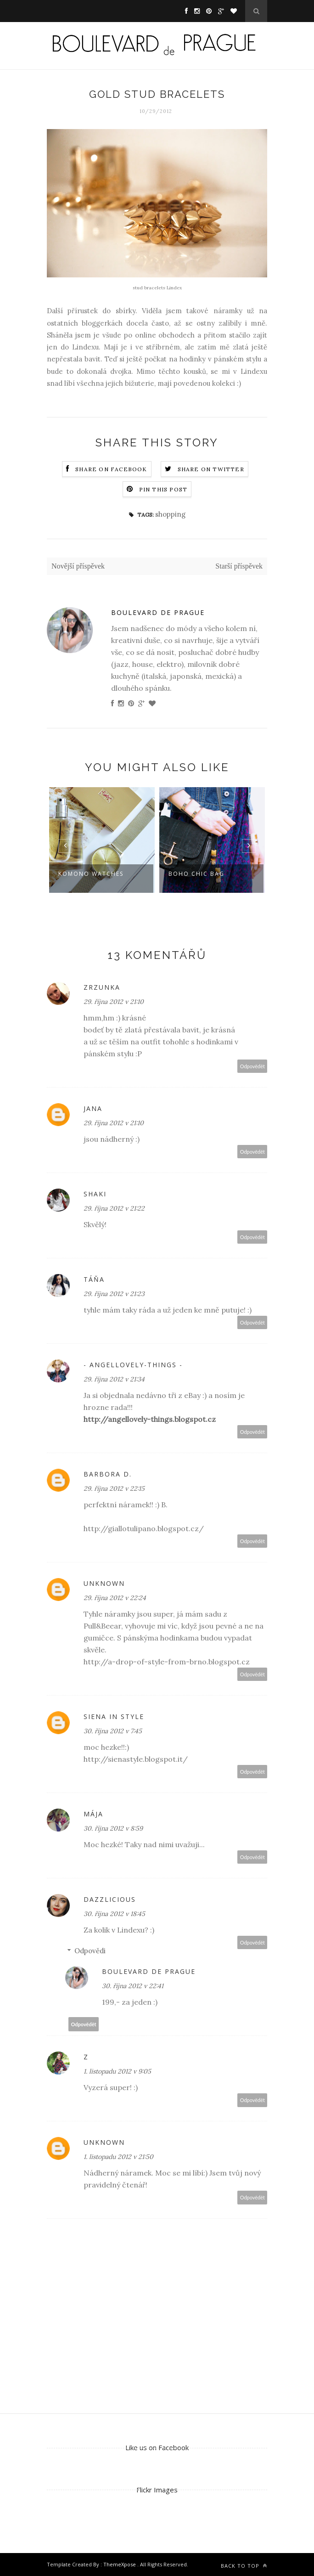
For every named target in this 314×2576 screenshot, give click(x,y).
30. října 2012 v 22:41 (132, 1986)
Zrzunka (102, 987)
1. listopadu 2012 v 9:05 (117, 2071)
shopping (170, 514)
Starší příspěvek (239, 566)
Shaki (95, 1193)
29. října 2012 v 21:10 (114, 1002)
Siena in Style (114, 1716)
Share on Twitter (211, 469)
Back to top (244, 2565)
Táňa (94, 1279)
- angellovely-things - (133, 1364)
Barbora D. (108, 1474)
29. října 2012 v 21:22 (114, 1208)
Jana (93, 1108)
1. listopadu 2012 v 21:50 (118, 2157)
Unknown (104, 1583)
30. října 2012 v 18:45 (114, 1914)
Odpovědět (252, 1066)
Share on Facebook (111, 469)
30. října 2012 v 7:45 (113, 1731)
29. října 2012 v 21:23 (114, 1294)
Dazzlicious (110, 1899)
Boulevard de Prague (158, 612)
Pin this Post (163, 489)
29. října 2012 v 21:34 (114, 1379)
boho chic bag (196, 874)
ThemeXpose (120, 2564)
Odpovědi (90, 1950)
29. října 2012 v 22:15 (114, 1488)
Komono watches (90, 874)
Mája (93, 1813)
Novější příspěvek (78, 566)
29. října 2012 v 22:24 (115, 1598)
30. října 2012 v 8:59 (113, 1828)
